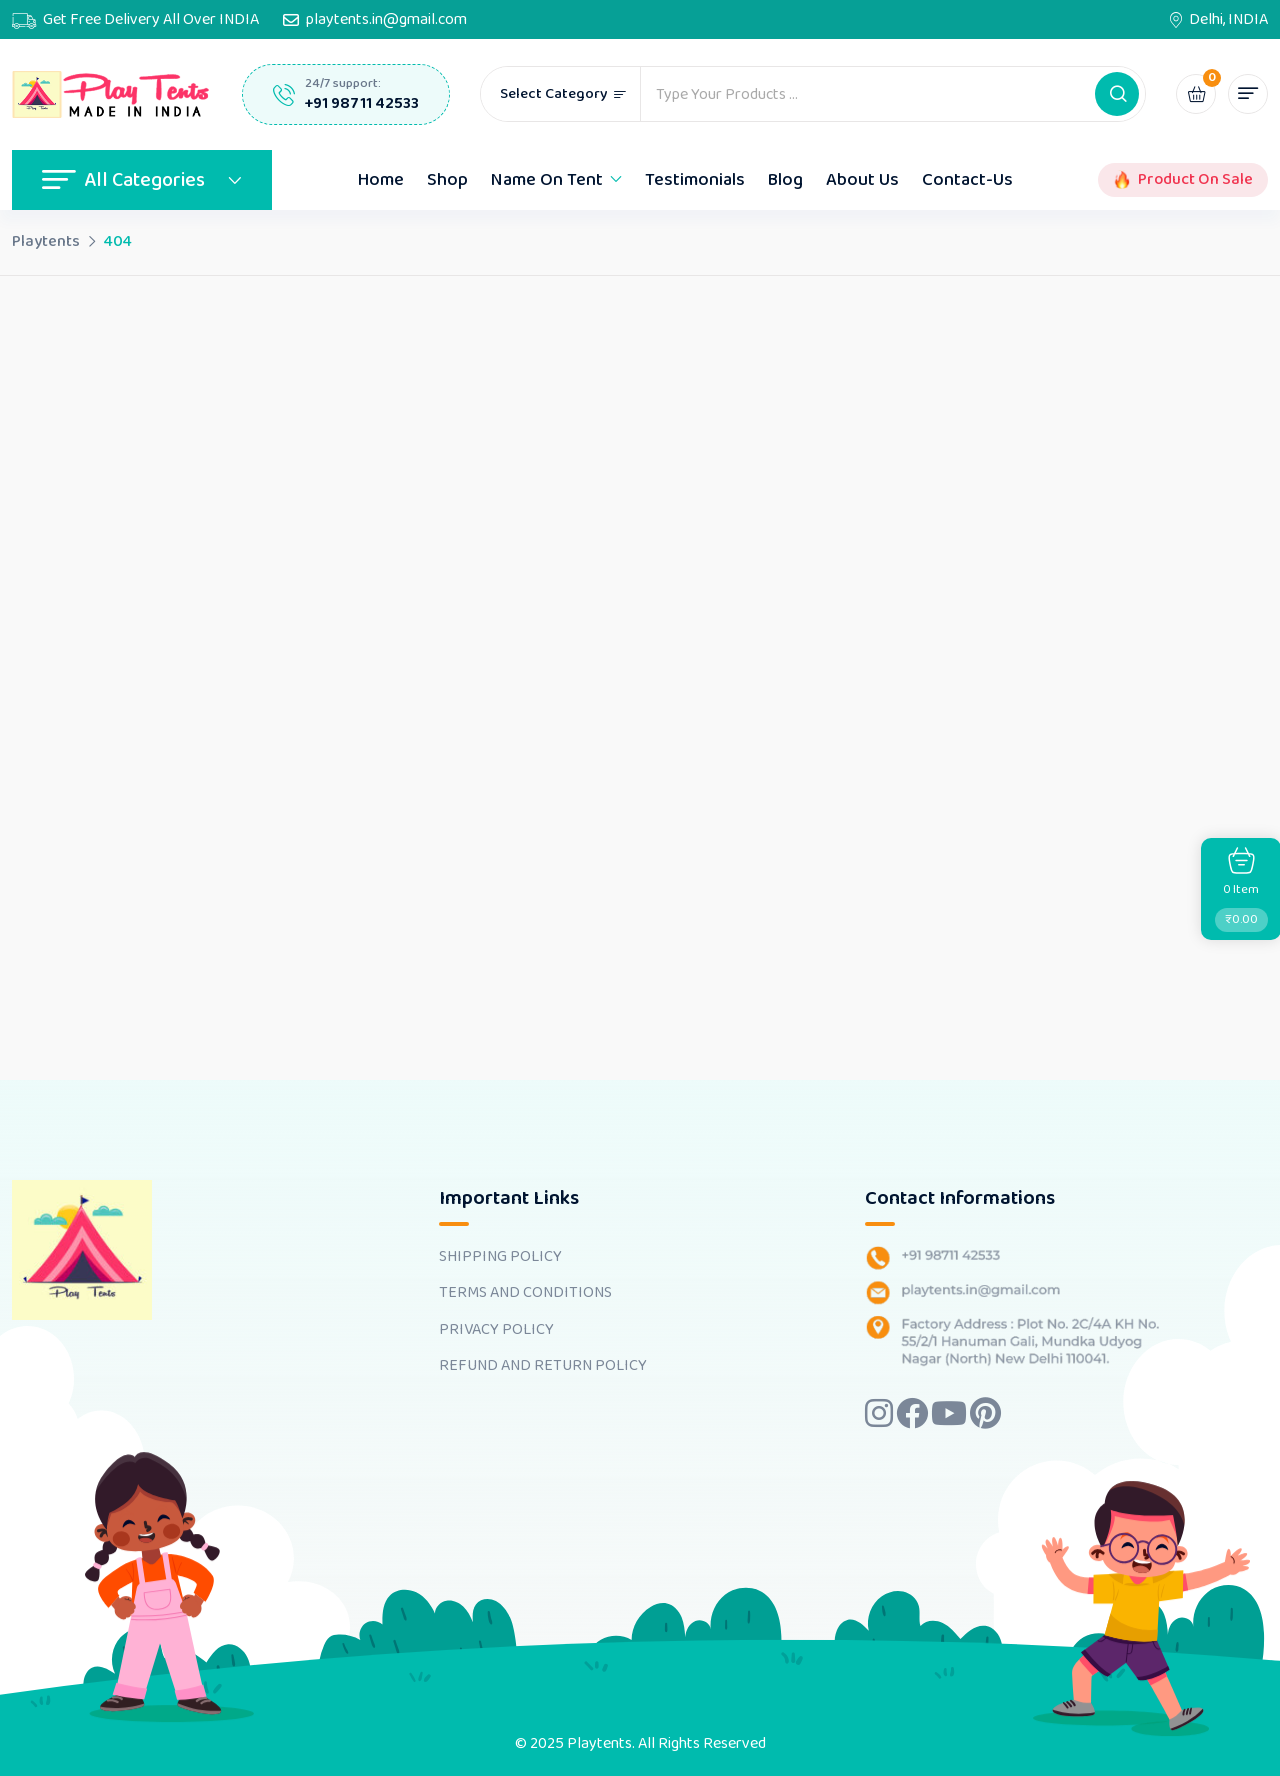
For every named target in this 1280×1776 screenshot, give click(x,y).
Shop (447, 180)
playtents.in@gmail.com (386, 20)
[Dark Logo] (112, 95)
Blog (785, 180)
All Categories (142, 180)
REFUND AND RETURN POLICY (543, 1366)
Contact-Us (967, 180)
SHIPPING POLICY (500, 1257)
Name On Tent (547, 180)
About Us (862, 180)
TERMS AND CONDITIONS (525, 1293)
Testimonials (695, 180)
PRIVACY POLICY (496, 1330)
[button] (1117, 94)
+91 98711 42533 (362, 103)
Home (381, 180)
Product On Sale (1195, 180)
